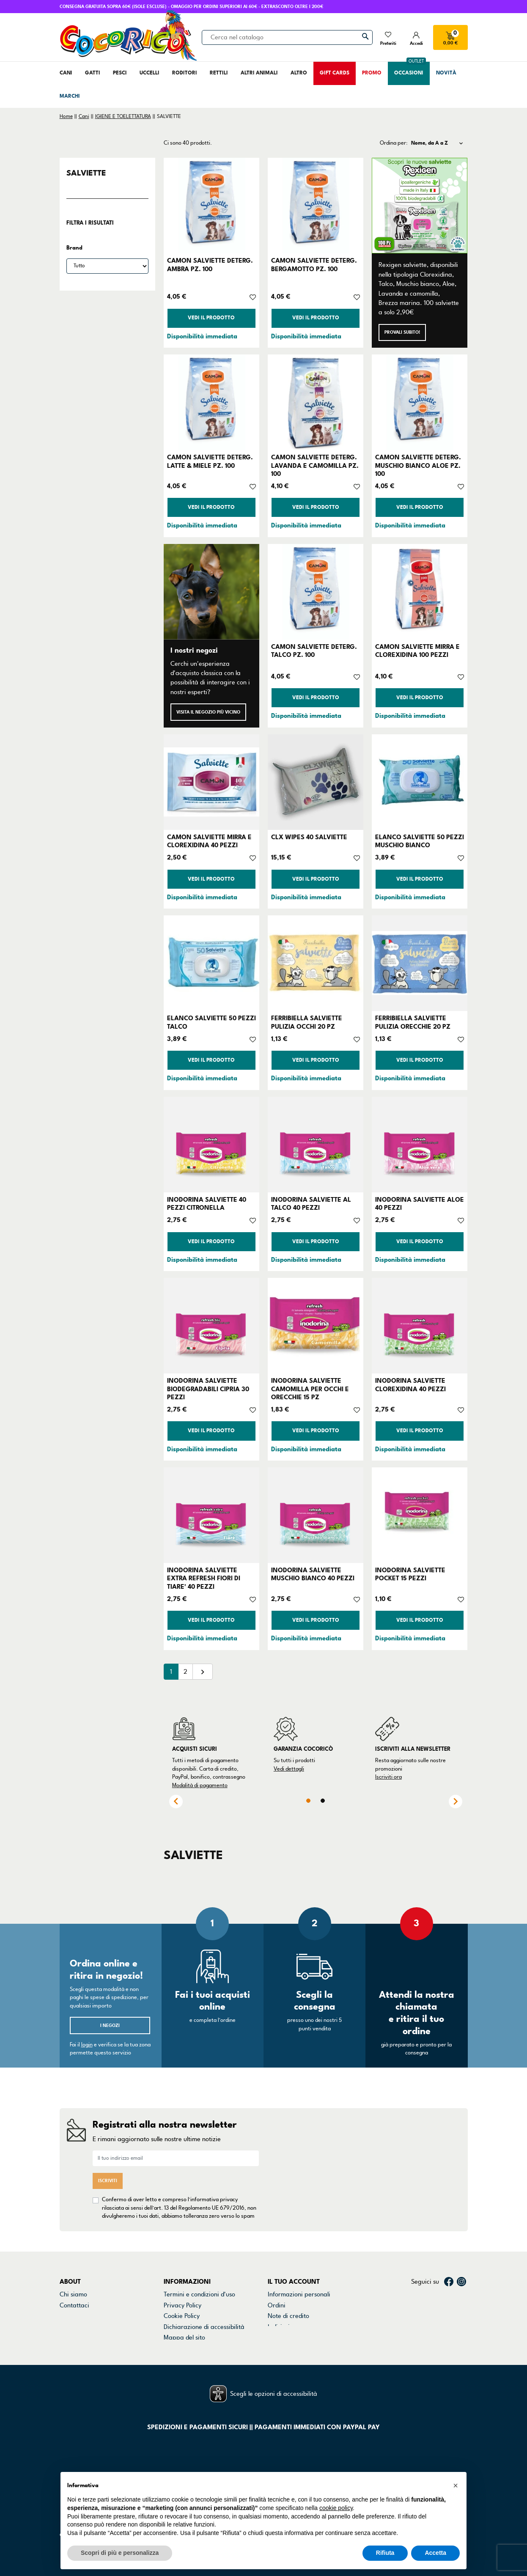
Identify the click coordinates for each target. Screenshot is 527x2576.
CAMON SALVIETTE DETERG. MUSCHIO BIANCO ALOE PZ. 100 (418, 465)
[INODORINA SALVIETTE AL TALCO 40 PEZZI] (315, 1144)
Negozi (70, 2308)
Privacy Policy (182, 2297)
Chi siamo (73, 2286)
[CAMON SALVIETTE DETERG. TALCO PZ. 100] (315, 592)
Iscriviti (107, 2177)
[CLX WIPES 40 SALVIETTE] (315, 782)
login (87, 2045)
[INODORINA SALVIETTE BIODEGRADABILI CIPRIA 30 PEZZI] (211, 1325)
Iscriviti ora (388, 1777)
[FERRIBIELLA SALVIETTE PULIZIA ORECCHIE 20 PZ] (419, 963)
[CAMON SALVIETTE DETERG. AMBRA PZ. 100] (211, 205)
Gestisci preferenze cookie (201, 2340)
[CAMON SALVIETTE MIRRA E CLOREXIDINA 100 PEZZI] (419, 592)
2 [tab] (323, 1801)
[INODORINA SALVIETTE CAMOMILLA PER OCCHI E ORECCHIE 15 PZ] (315, 1325)
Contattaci (74, 2297)
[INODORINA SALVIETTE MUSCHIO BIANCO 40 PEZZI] (315, 1515)
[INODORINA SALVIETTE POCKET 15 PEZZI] (419, 1515)
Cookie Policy (182, 2308)
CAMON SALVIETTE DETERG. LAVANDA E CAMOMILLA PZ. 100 (315, 465)
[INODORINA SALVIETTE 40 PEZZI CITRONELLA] (211, 1144)
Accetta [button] (435, 2552)
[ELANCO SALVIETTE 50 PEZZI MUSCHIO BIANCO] (419, 782)
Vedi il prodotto (211, 318)
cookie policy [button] (336, 2508)
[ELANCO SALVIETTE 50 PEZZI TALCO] (211, 963)
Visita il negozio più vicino (208, 712)
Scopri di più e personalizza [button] (120, 2552)
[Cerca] (287, 37)
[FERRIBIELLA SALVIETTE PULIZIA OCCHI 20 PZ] (315, 963)
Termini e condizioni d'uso (199, 2286)
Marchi (69, 2318)
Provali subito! (402, 332)
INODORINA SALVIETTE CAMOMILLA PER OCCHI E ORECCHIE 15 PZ (310, 1388)
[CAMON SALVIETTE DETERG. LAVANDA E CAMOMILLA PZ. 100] (315, 402)
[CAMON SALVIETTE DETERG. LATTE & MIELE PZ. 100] (211, 402)
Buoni (275, 2329)
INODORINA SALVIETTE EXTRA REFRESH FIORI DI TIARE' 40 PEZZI (203, 1578)
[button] (455, 2485)
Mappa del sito (184, 2329)
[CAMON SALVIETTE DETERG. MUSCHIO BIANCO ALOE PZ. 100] (419, 402)
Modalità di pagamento (200, 1785)
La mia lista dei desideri (301, 2340)
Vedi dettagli (289, 1769)
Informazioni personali (299, 2286)
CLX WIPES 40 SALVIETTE (309, 837)
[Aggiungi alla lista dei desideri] (253, 296)
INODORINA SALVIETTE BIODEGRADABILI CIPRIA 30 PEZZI (208, 1388)
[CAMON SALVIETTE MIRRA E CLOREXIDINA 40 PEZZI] (211, 782)
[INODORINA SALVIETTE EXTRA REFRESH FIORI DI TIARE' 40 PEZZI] (211, 1515)
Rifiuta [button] (385, 2552)
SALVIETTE (86, 173)
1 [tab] (308, 1801)
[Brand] (107, 266)
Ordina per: (394, 143)
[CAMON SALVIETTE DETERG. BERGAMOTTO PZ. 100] (315, 205)
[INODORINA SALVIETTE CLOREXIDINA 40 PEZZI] (419, 1325)
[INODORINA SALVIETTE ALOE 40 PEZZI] (419, 1144)
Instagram (461, 2274)
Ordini (276, 2297)
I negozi (110, 2025)
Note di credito (288, 2308)
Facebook (448, 2274)
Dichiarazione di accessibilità (204, 2318)
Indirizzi (279, 2318)
